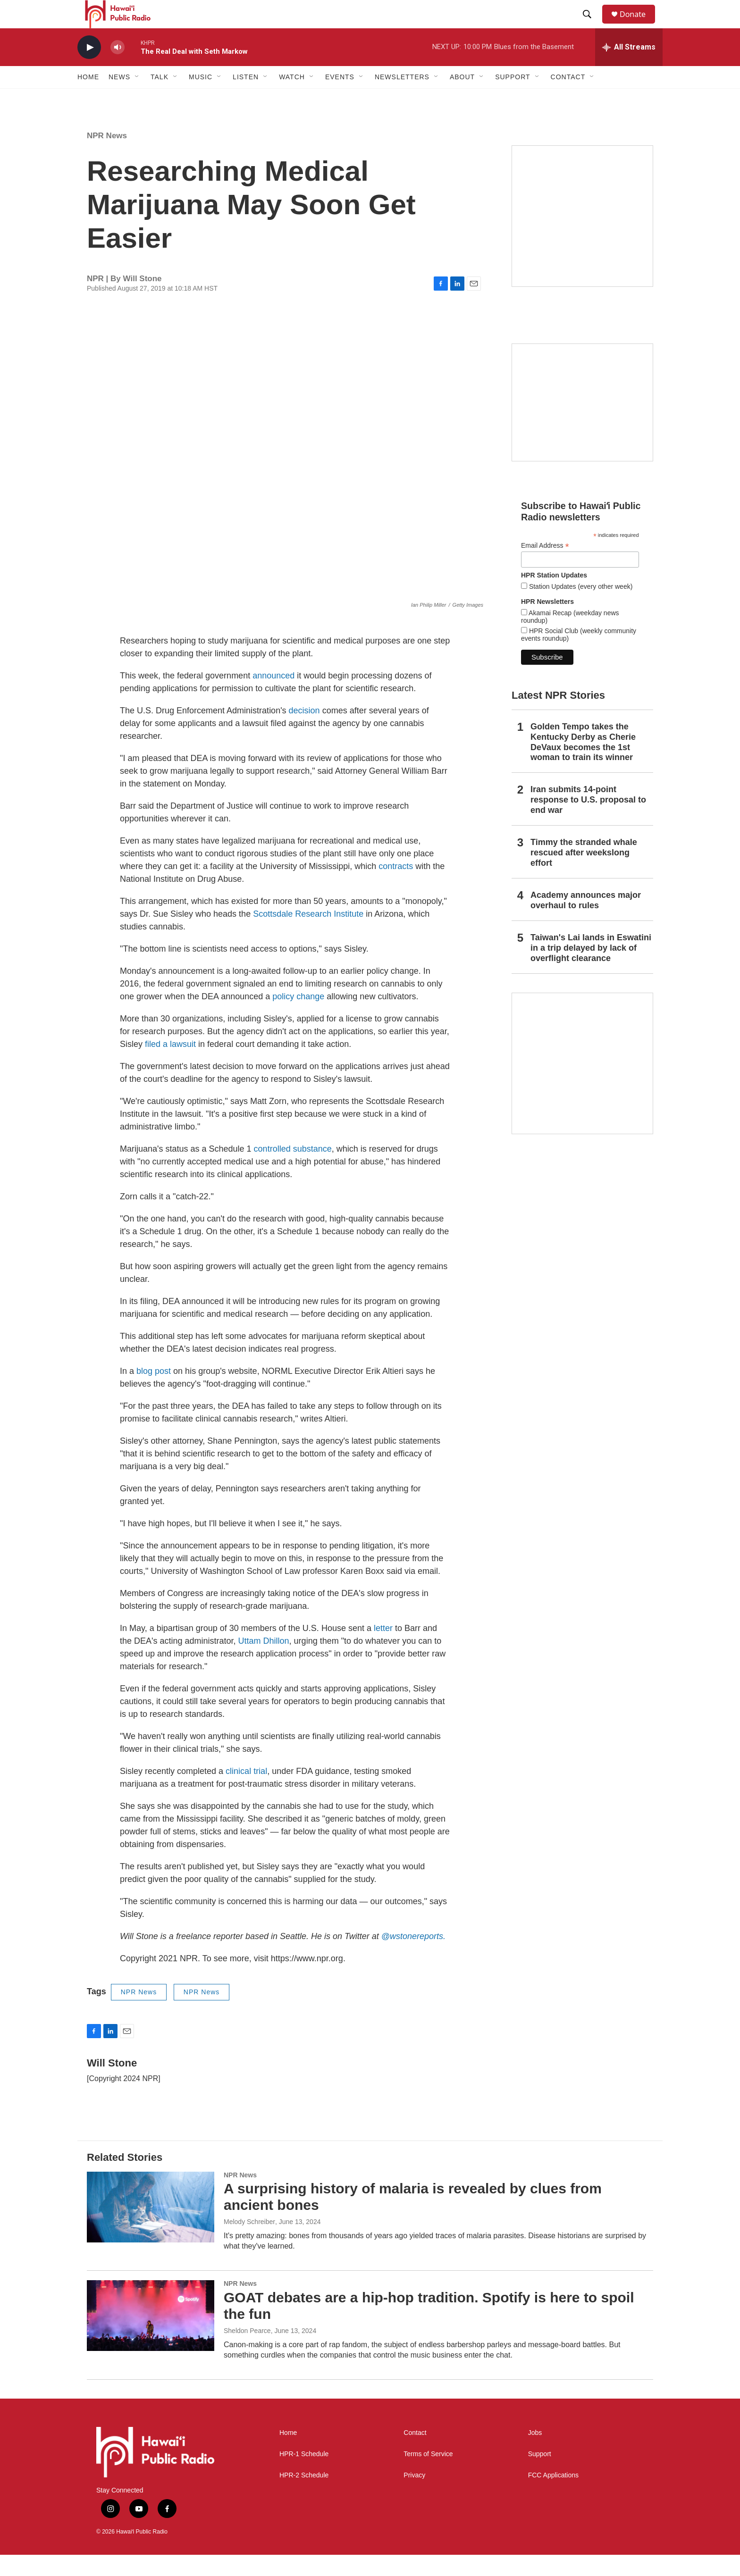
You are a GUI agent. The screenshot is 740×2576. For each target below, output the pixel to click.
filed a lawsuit (170, 1065)
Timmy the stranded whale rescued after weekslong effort (583, 874)
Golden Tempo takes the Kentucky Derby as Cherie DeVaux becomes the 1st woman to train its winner (583, 763)
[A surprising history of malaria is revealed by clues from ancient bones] (150, 2228)
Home (88, 98)
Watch (292, 98)
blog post (153, 1392)
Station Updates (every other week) (579, 607)
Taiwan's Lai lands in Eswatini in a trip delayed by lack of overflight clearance (590, 969)
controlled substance (293, 1170)
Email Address (545, 566)
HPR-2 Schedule (303, 2496)
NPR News (107, 156)
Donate (638, 25)
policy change (298, 1017)
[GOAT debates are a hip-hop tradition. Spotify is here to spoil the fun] (150, 2336)
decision (304, 731)
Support (539, 2475)
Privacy (414, 2496)
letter (383, 1649)
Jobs (535, 2454)
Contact (415, 2454)
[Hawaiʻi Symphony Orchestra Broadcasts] (582, 237)
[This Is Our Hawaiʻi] (582, 1084)
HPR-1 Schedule (303, 2475)
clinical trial (246, 1792)
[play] (89, 68)
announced (273, 697)
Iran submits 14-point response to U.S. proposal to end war (588, 821)
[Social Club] (582, 423)
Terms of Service (428, 2475)
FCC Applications (553, 2496)
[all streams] (629, 68)
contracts (395, 887)
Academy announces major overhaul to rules (585, 921)
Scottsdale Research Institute (308, 935)
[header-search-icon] (591, 25)
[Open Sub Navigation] (137, 98)
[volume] (117, 68)
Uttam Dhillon (263, 1662)
